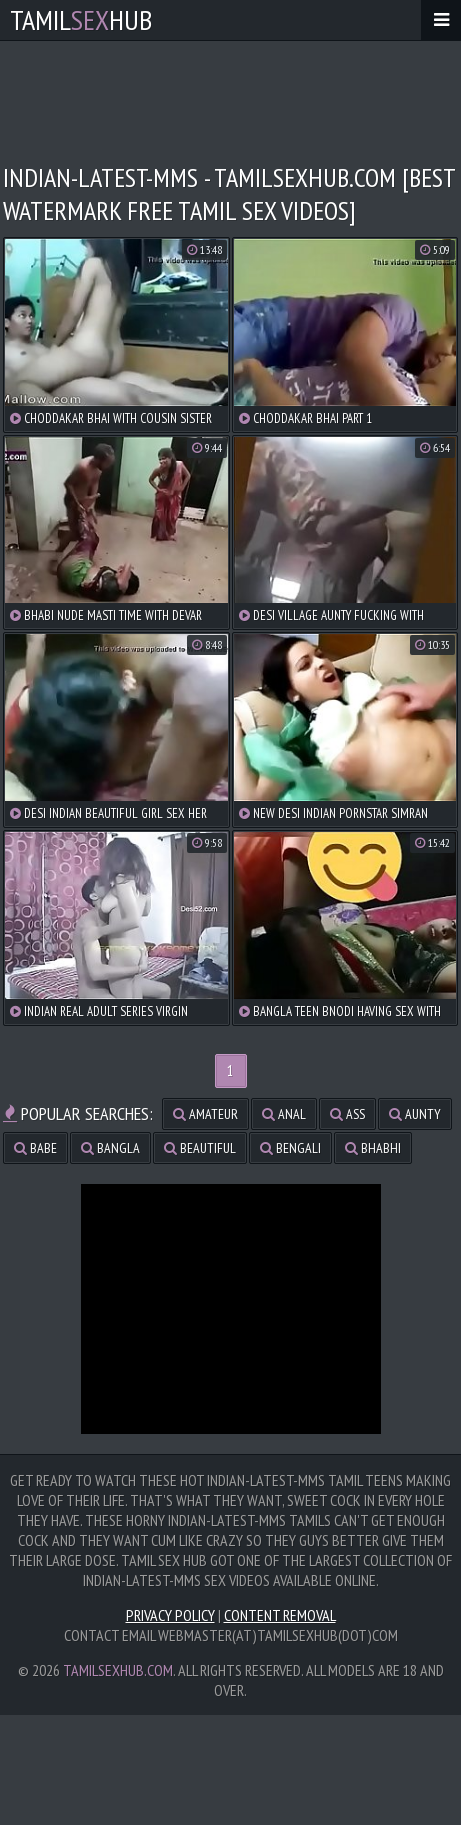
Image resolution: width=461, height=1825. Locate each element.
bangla (110, 1148)
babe (35, 1148)
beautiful (200, 1148)
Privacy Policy (170, 1615)
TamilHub (81, 19)
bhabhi (373, 1148)
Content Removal (280, 1615)
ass (347, 1114)
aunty (415, 1114)
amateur (205, 1114)
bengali (290, 1148)
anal (284, 1114)
